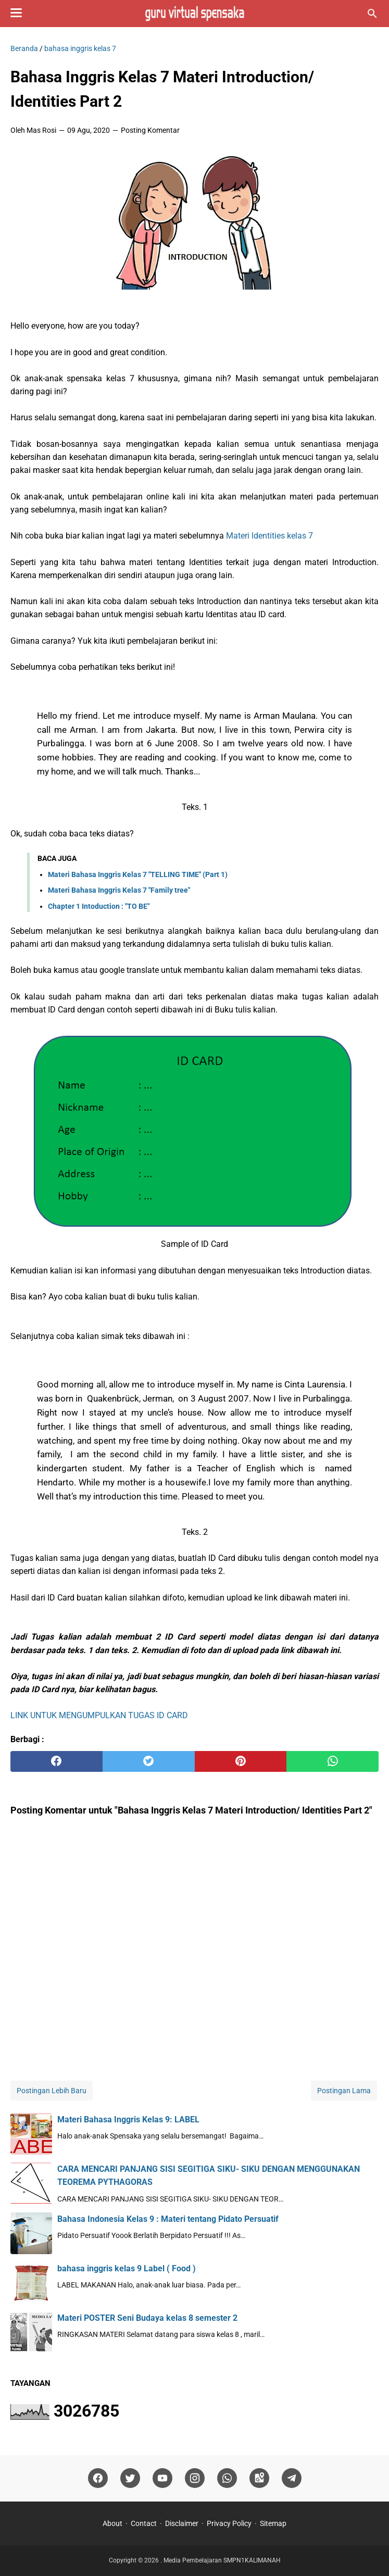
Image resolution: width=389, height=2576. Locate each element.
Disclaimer (181, 2523)
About (112, 2523)
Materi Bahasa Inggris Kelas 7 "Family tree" (119, 890)
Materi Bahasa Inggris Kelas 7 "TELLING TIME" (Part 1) (138, 874)
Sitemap (273, 2523)
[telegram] (292, 2478)
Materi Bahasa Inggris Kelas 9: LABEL (128, 2119)
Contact (144, 2523)
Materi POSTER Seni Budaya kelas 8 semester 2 (147, 2318)
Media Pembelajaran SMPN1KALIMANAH (222, 2560)
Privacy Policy (229, 2523)
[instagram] (195, 2478)
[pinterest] (241, 1761)
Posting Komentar (150, 130)
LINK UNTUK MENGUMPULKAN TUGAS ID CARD (99, 1715)
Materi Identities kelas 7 (269, 536)
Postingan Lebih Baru (51, 2090)
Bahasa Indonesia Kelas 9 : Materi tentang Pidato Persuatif (168, 2219)
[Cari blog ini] (372, 13)
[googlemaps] (259, 2478)
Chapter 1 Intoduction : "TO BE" (98, 906)
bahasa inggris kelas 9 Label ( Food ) (126, 2268)
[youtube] (162, 2478)
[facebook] (56, 1761)
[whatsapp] (332, 1761)
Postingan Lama (344, 2090)
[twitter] (149, 1761)
